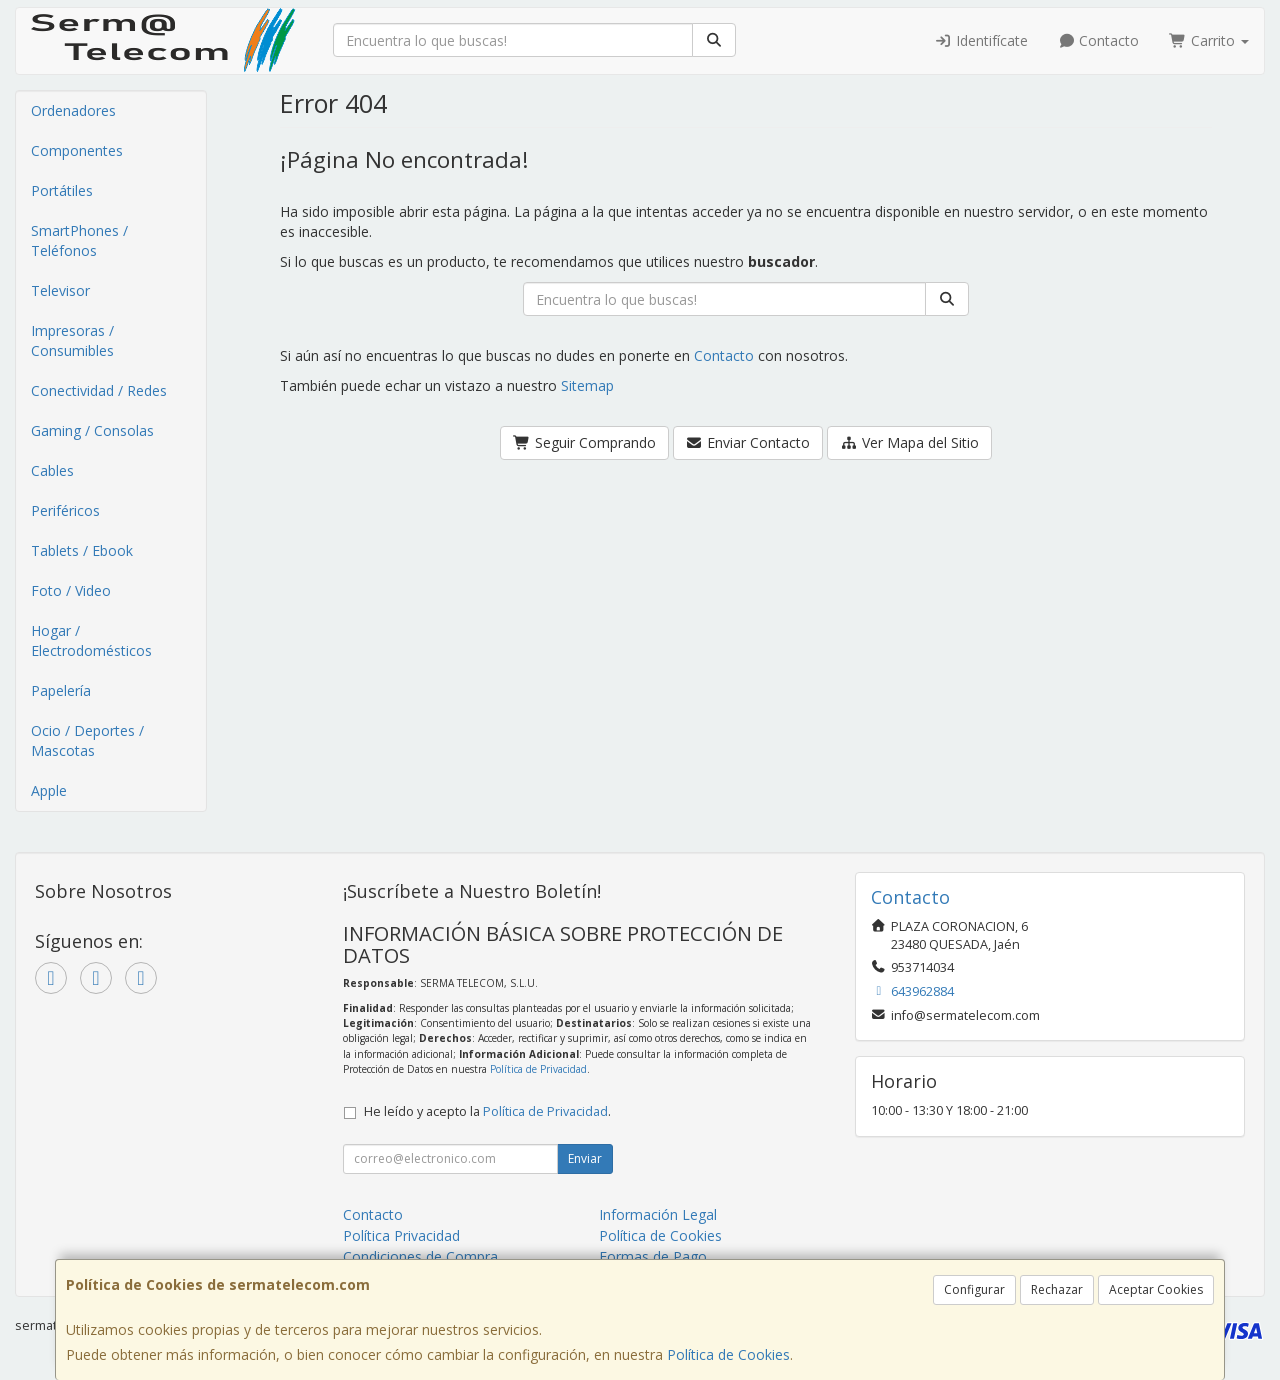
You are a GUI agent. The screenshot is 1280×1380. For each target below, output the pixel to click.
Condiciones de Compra (420, 1256)
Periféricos (65, 510)
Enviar (585, 1158)
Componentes (77, 150)
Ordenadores (73, 110)
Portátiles (62, 190)
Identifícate (981, 40)
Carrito (1209, 40)
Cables (52, 470)
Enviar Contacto (748, 442)
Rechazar (1057, 1289)
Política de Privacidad (538, 1069)
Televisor (60, 290)
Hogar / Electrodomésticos (91, 640)
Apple (49, 790)
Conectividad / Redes (99, 390)
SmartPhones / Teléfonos (79, 240)
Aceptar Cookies (1156, 1289)
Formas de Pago (653, 1256)
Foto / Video (71, 590)
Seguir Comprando (584, 442)
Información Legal (658, 1214)
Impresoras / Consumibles (72, 340)
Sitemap (587, 385)
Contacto (1099, 40)
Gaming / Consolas (92, 430)
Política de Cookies (728, 1354)
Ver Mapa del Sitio (909, 442)
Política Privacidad (401, 1235)
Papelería (61, 690)
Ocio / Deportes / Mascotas (87, 740)
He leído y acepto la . (487, 1111)
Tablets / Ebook (82, 550)
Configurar (974, 1289)
